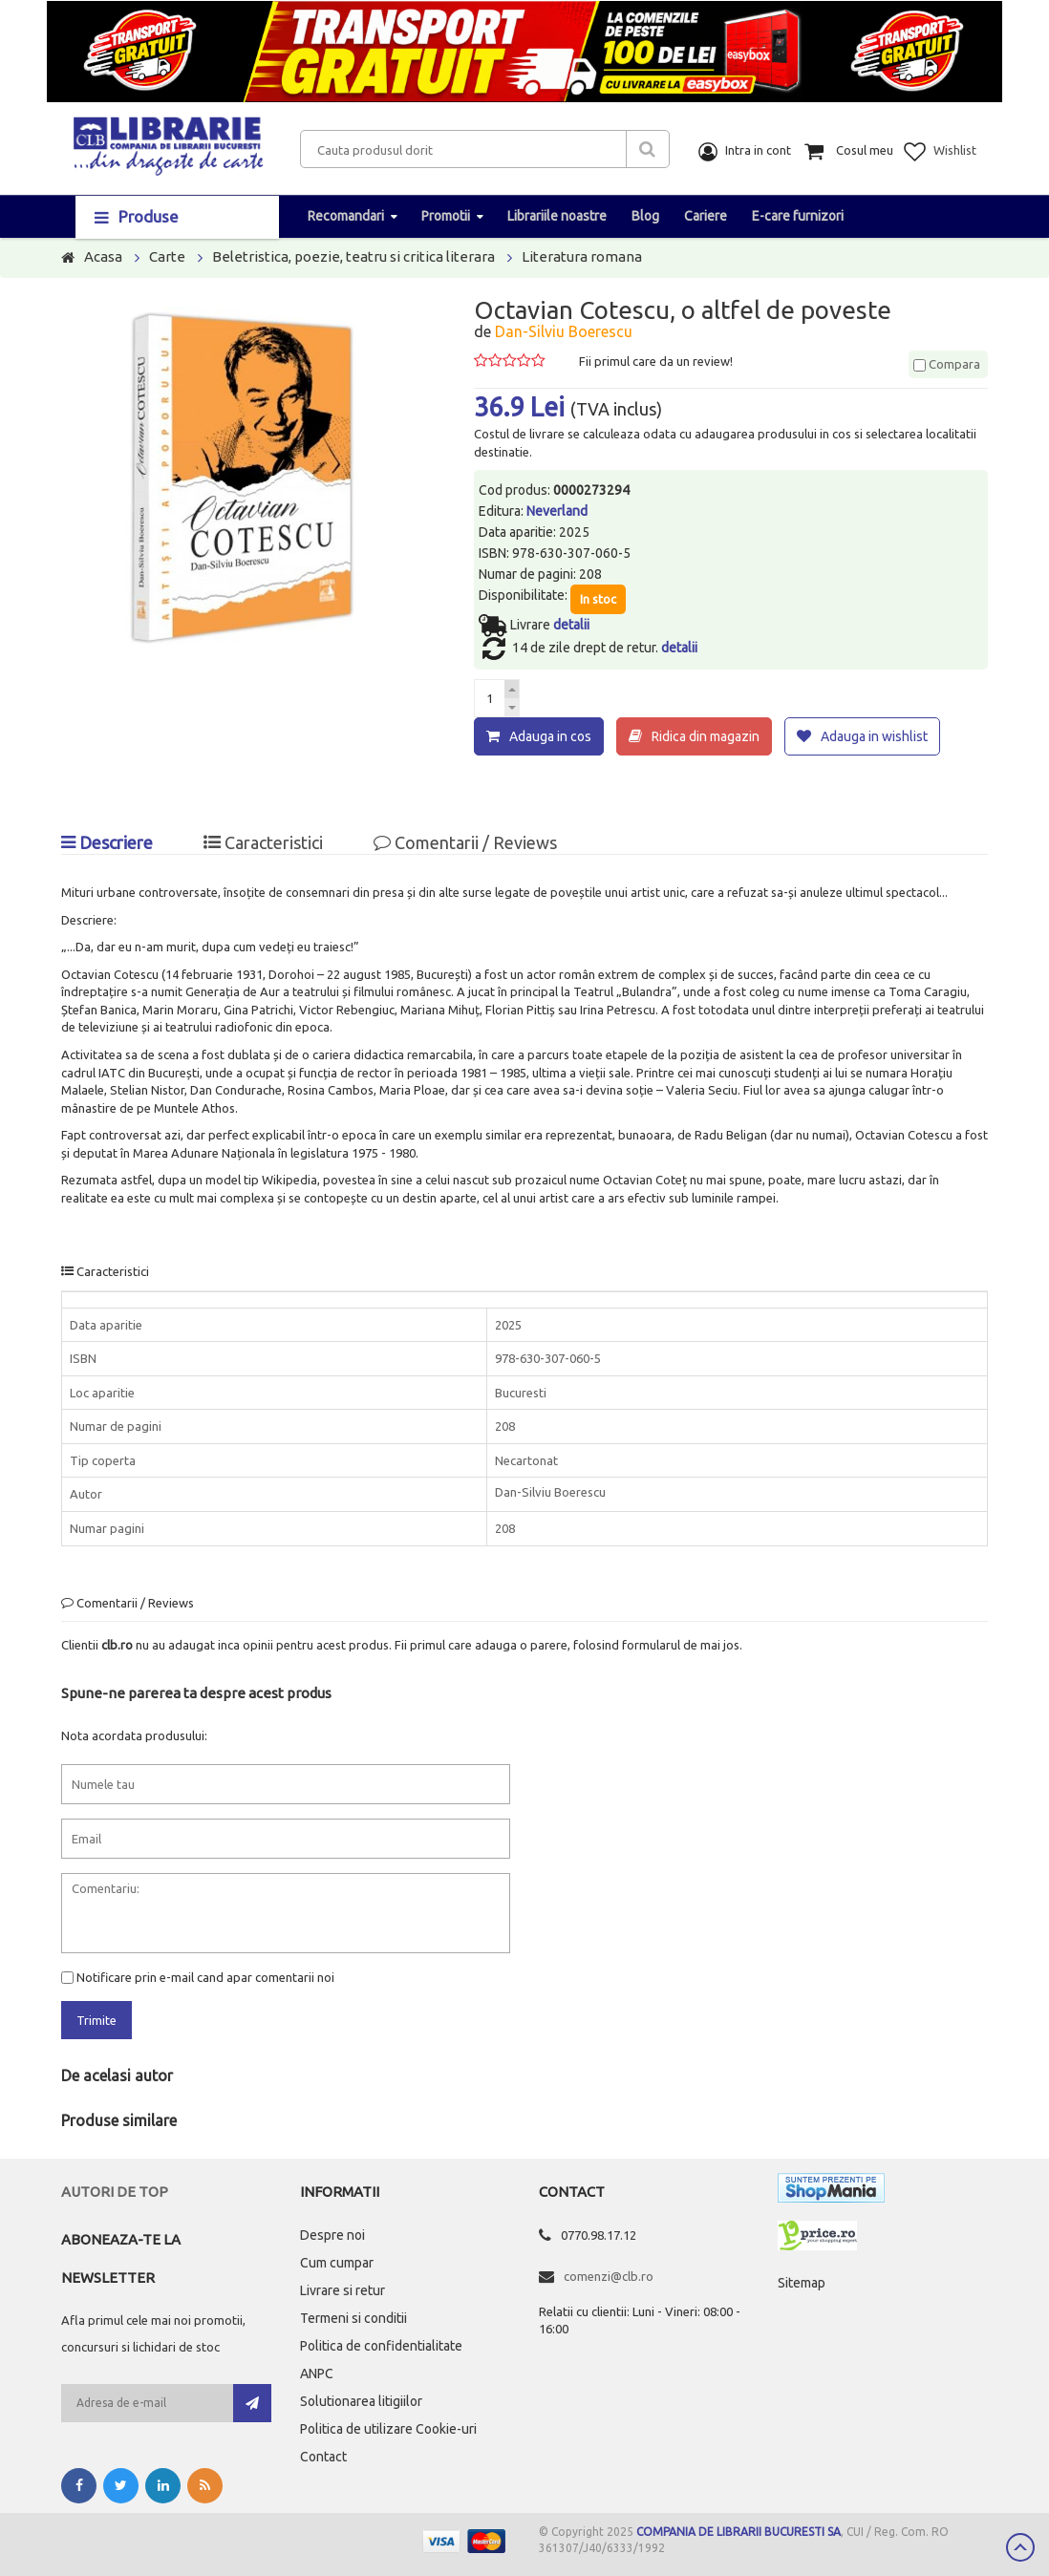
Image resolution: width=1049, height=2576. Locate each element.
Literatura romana (582, 256)
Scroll (1020, 2547)
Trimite (96, 2019)
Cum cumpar (337, 2262)
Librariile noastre (557, 216)
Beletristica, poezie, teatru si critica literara (353, 256)
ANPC (316, 2373)
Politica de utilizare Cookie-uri (388, 2429)
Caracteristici (263, 842)
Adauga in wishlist (874, 736)
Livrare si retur (342, 2290)
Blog (645, 216)
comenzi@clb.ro (608, 2276)
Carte (167, 256)
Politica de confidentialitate (381, 2345)
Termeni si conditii (353, 2318)
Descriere (107, 842)
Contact (323, 2456)
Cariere (705, 216)
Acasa (103, 256)
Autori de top (114, 2191)
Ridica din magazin (706, 736)
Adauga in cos (550, 736)
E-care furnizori (798, 216)
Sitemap (801, 2282)
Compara (946, 364)
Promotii (445, 216)
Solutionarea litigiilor (361, 2401)
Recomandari (346, 216)
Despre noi (332, 2235)
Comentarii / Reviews (465, 842)
